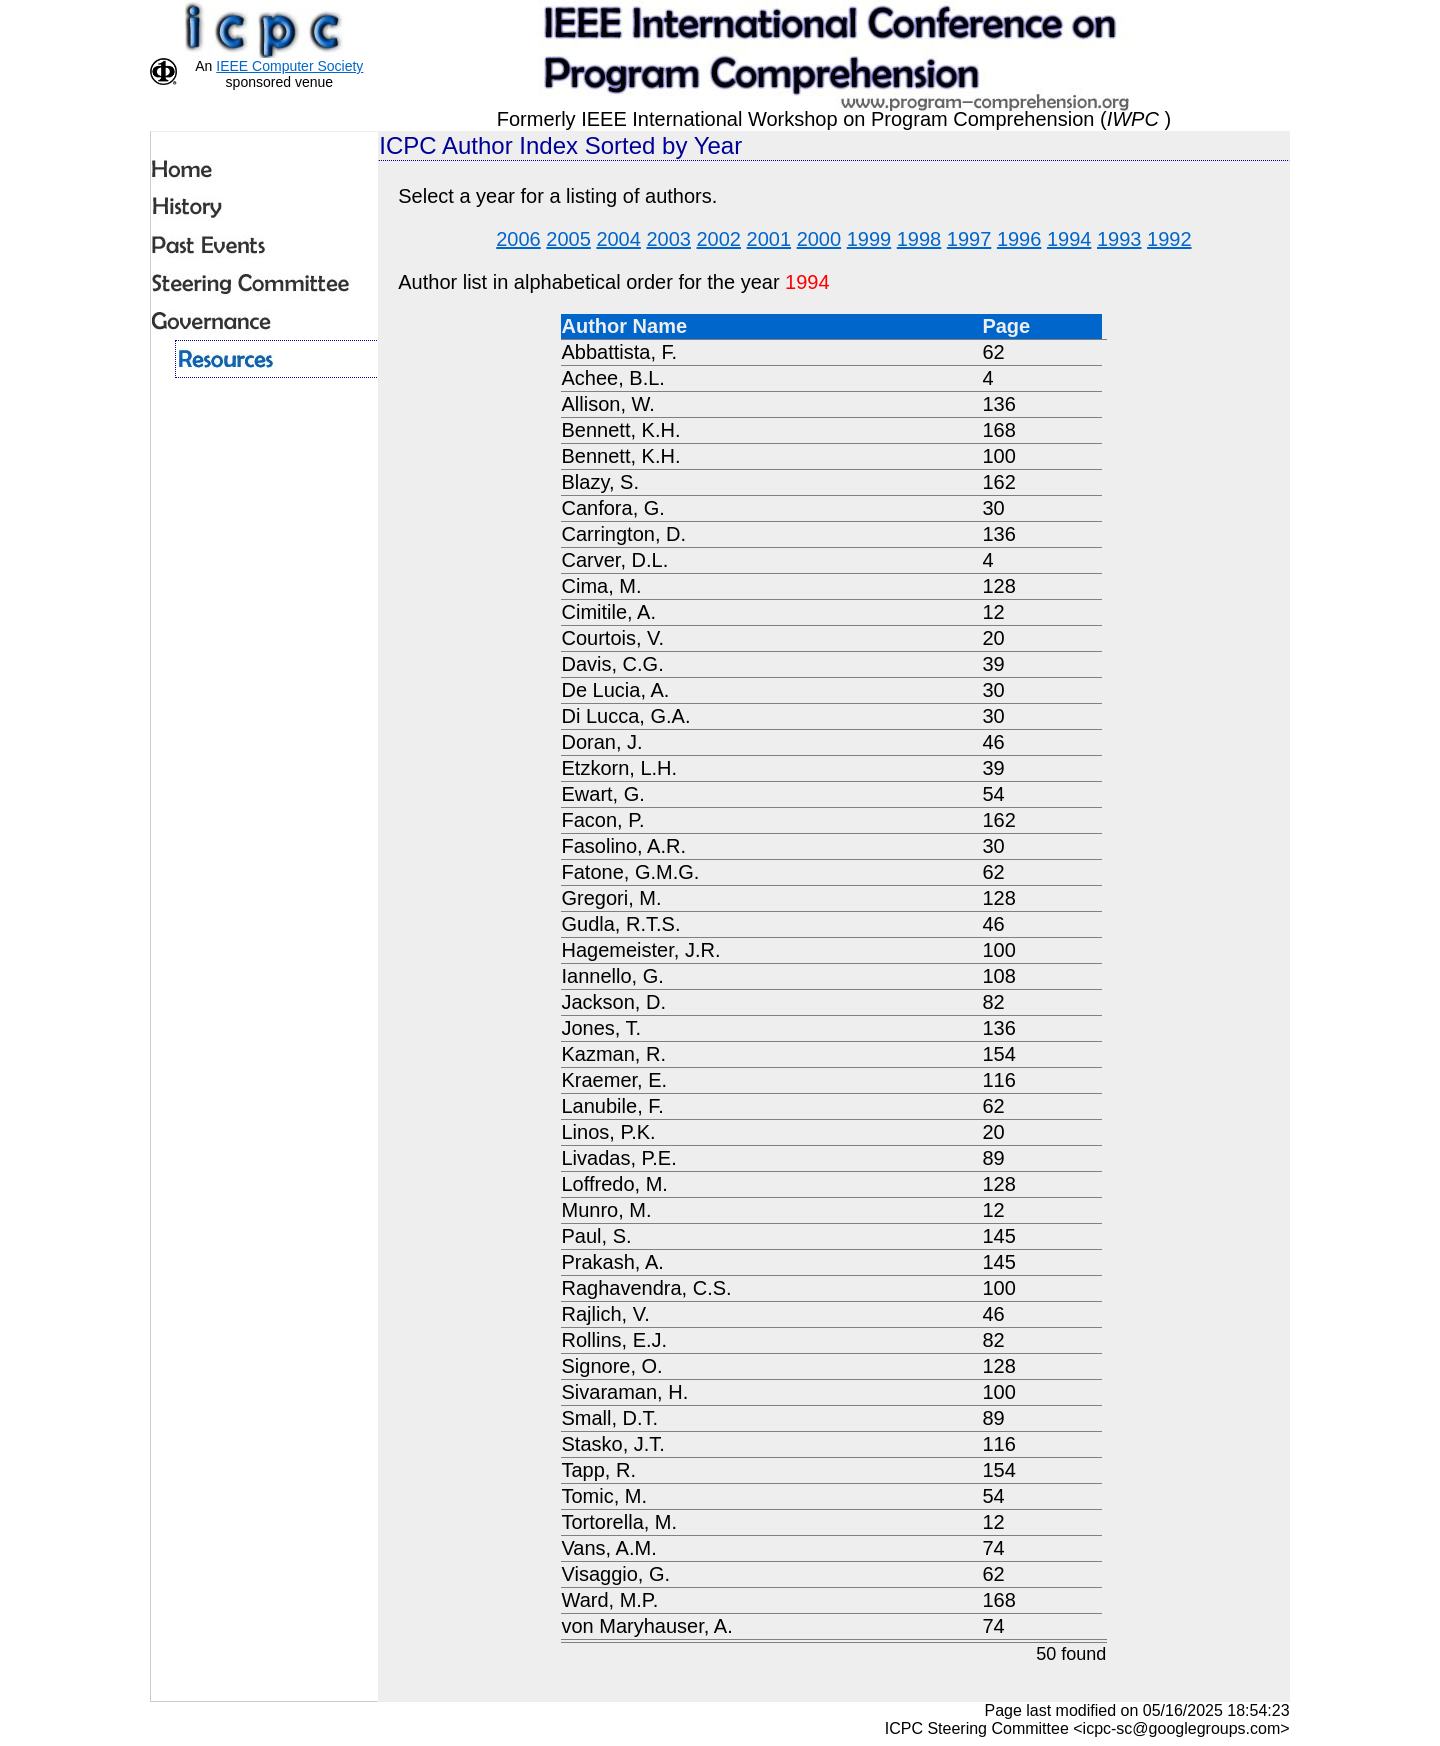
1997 (969, 239)
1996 (1019, 239)
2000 (819, 239)
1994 (1069, 239)
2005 (568, 239)
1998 (919, 239)
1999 (869, 239)
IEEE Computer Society (289, 66)
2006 (518, 239)
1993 (1119, 239)
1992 (1169, 239)
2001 (769, 239)
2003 (668, 239)
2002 (719, 239)
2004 (618, 239)
